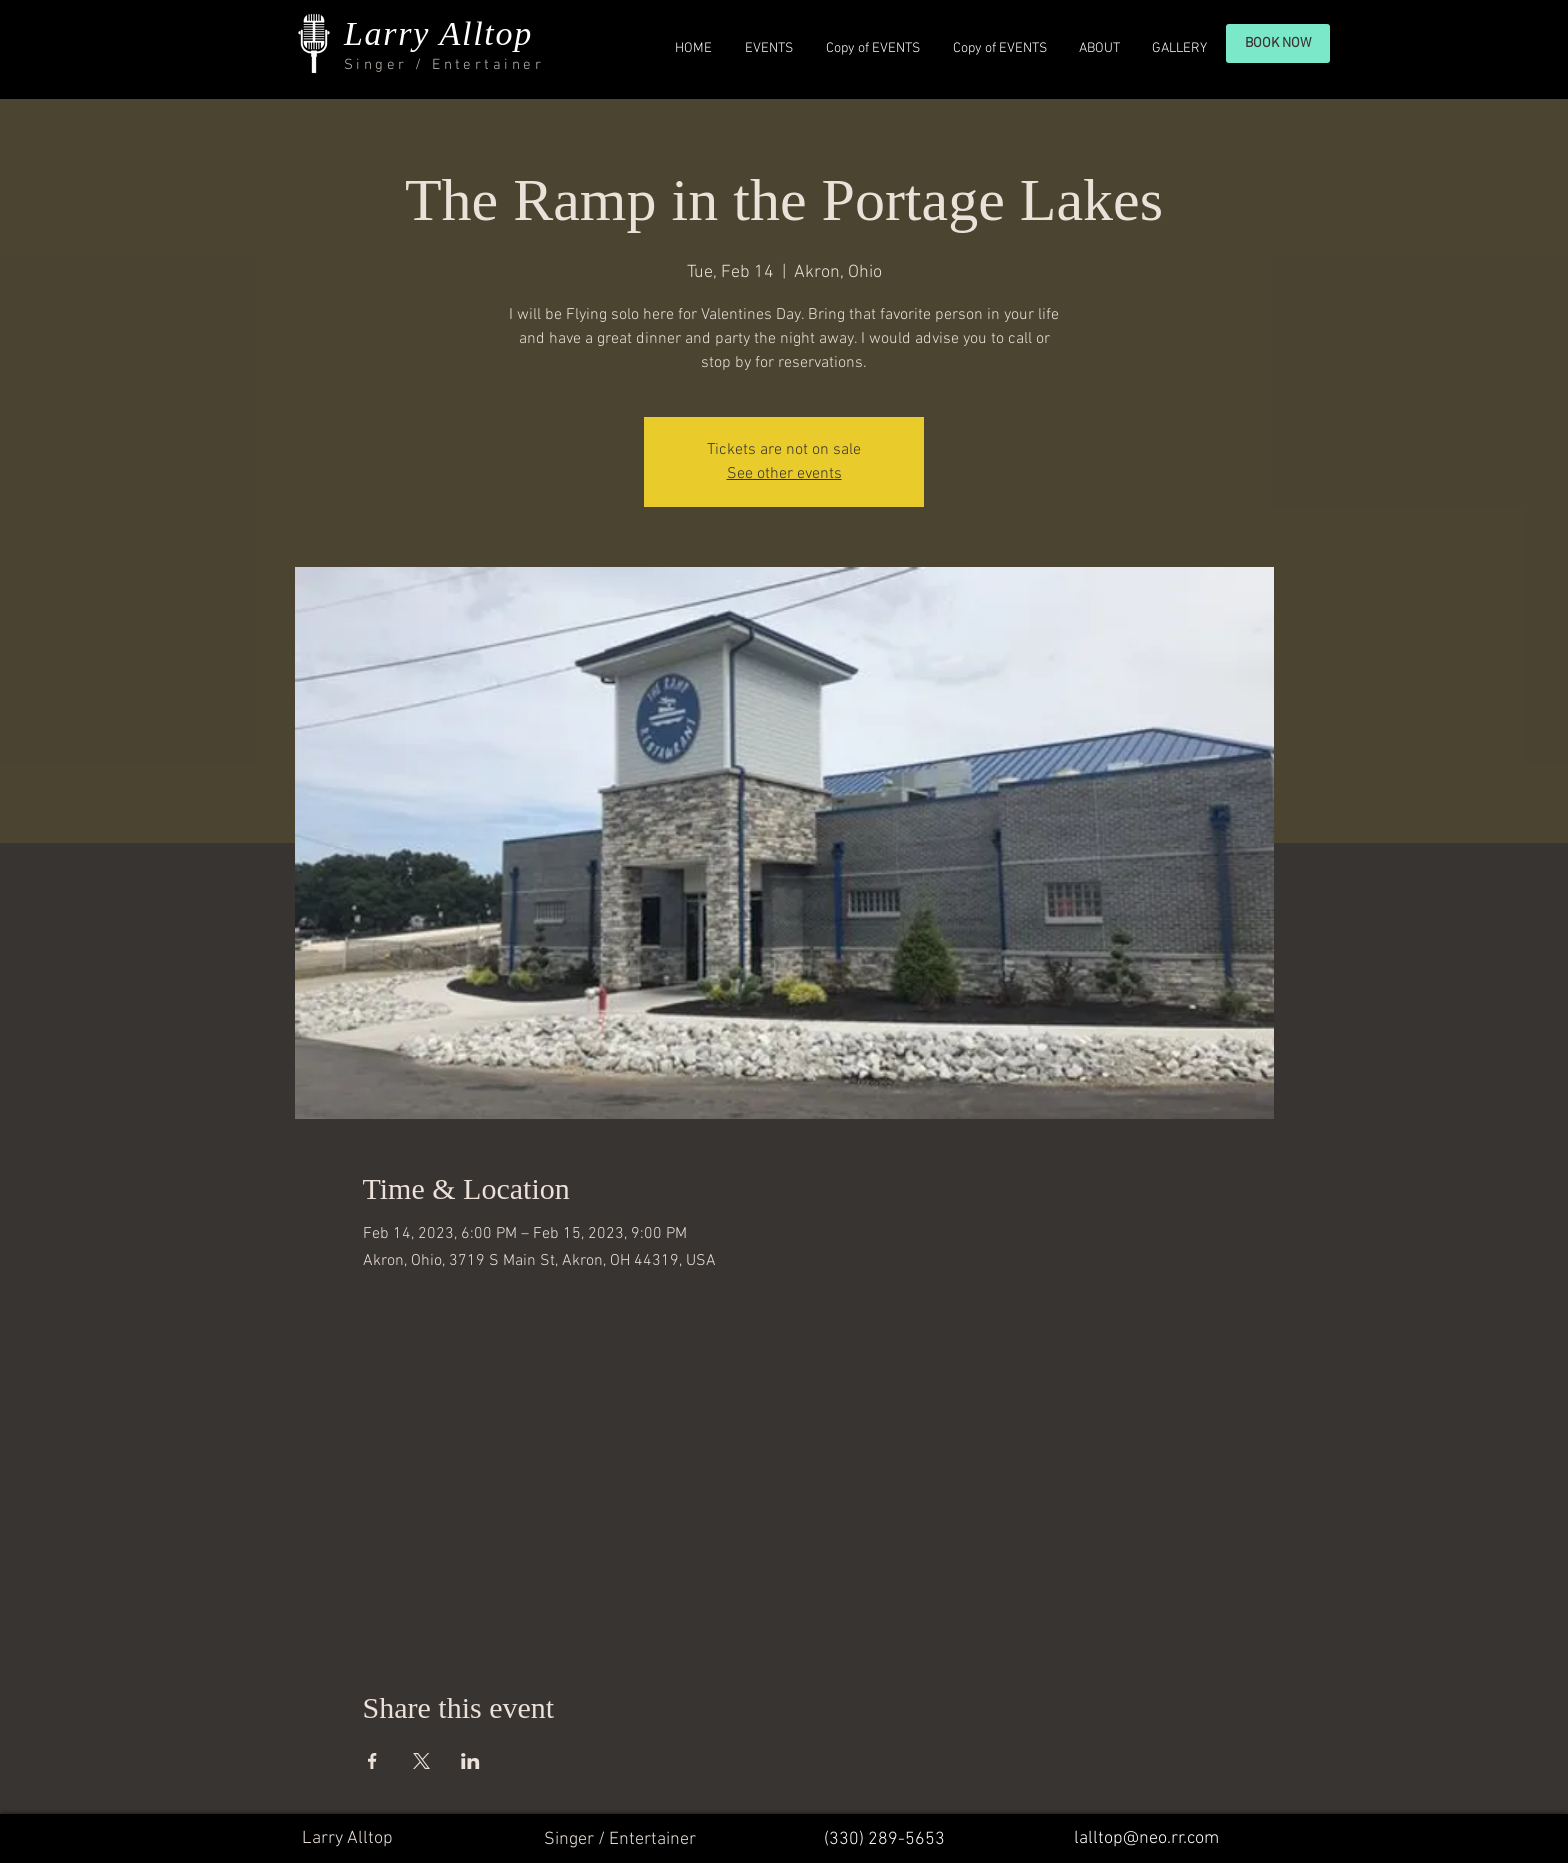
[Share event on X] (421, 1761)
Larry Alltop (438, 33)
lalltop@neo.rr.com (1146, 1838)
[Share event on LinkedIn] (470, 1761)
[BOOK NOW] (1278, 43)
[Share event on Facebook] (372, 1761)
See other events (784, 474)
